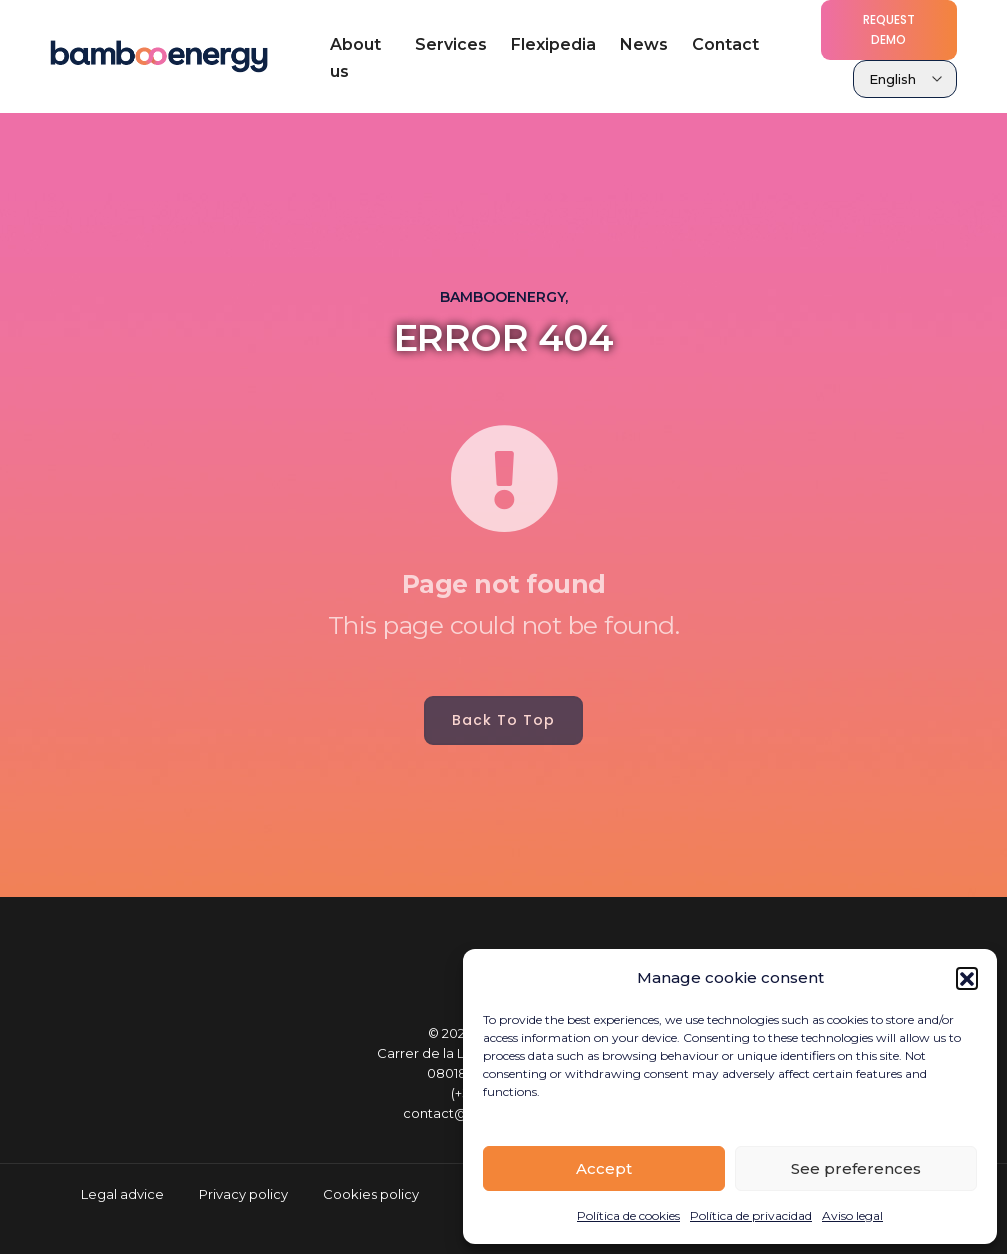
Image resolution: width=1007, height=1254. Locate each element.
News (644, 44)
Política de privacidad (751, 1215)
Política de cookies (628, 1215)
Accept (604, 1168)
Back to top (503, 720)
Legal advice (122, 1194)
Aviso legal (852, 1215)
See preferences (856, 1168)
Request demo (889, 29)
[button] (967, 978)
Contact (725, 44)
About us (355, 58)
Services (451, 44)
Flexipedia (553, 44)
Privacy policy (243, 1194)
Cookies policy (371, 1194)
